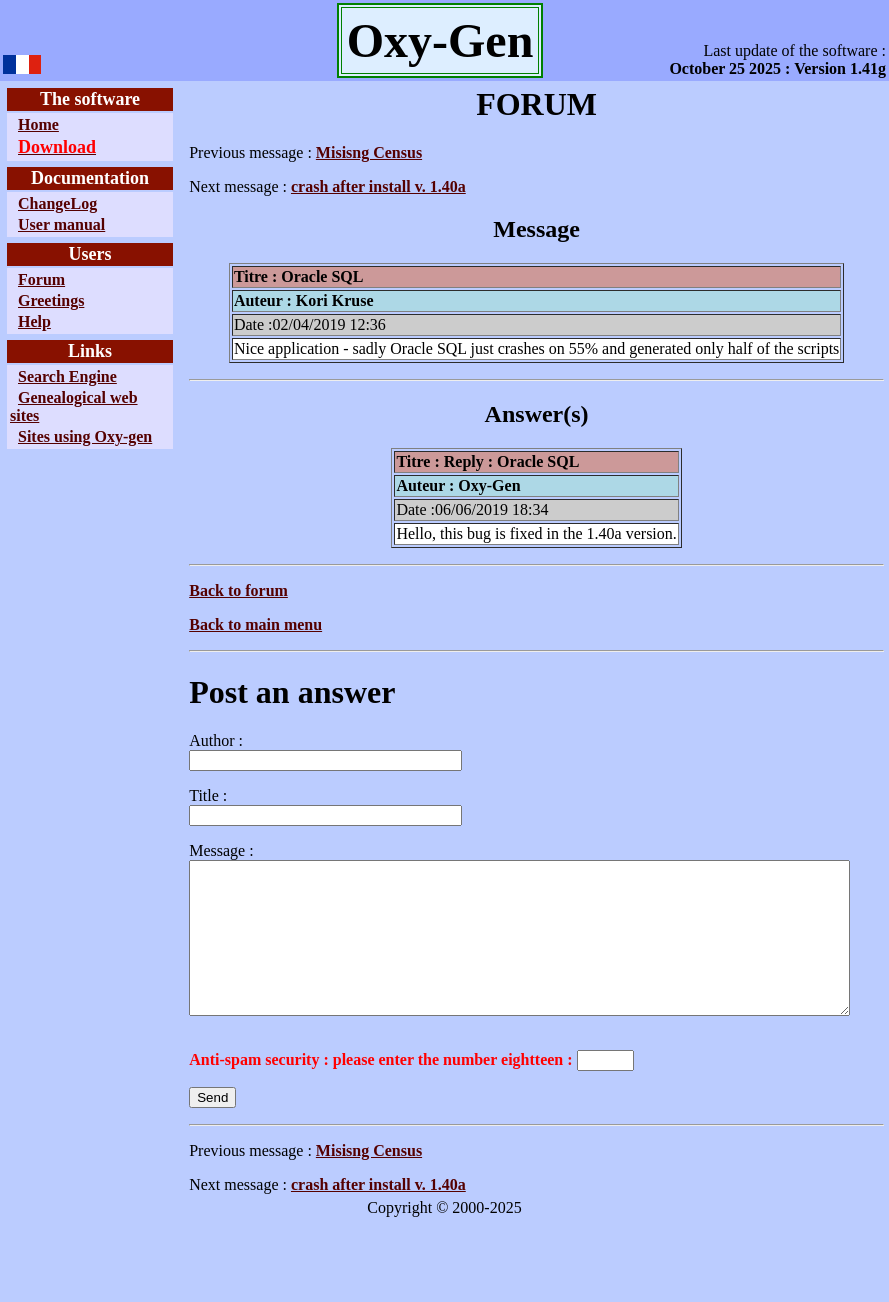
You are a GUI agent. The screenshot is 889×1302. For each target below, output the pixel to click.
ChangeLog (57, 203)
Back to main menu (209, 624)
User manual (61, 224)
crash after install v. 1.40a (332, 186)
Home (38, 124)
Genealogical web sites (58, 406)
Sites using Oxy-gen (50, 445)
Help (34, 321)
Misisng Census (323, 152)
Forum (41, 279)
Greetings (51, 300)
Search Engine (67, 376)
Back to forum (192, 590)
